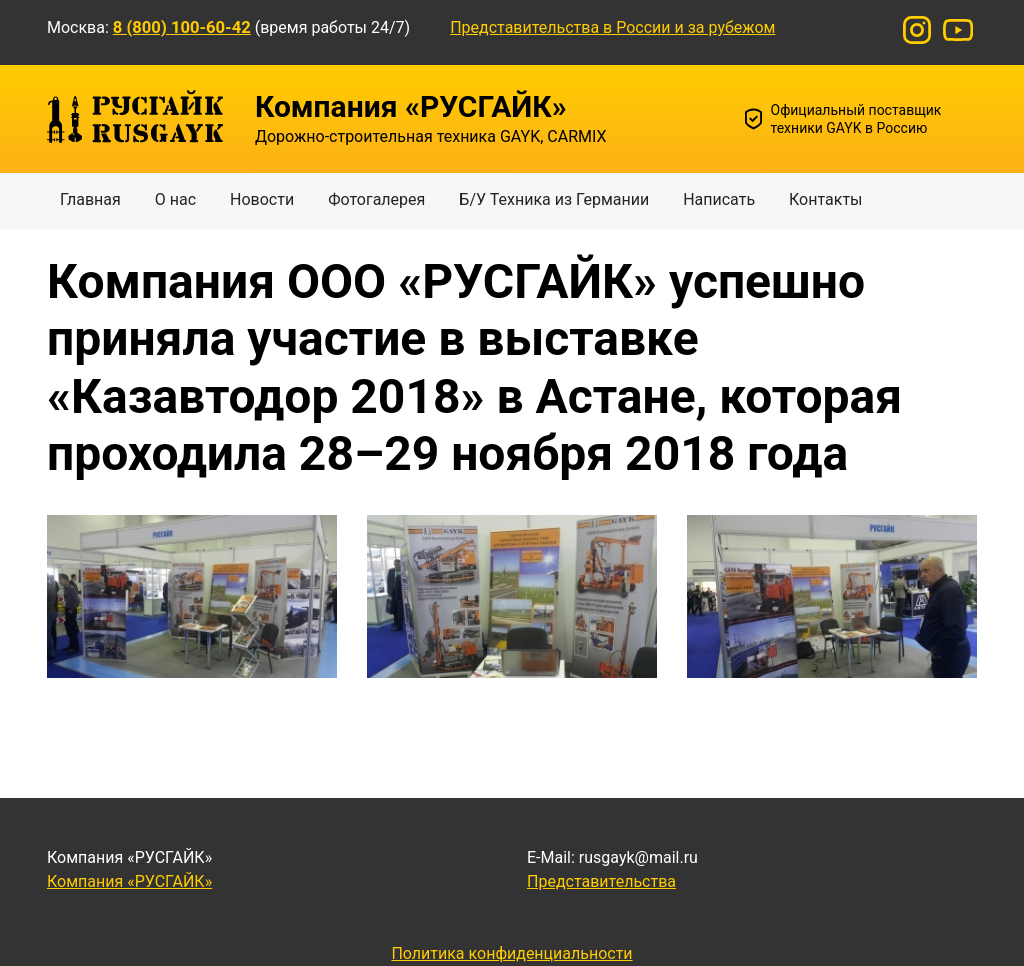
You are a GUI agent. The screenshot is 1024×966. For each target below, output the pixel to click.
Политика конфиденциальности (511, 953)
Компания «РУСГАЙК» (129, 881)
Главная (90, 199)
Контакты (825, 199)
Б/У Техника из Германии (554, 199)
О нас (175, 199)
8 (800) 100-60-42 (182, 27)
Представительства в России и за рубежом (612, 27)
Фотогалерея (376, 199)
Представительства (601, 881)
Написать (719, 199)
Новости (262, 199)
